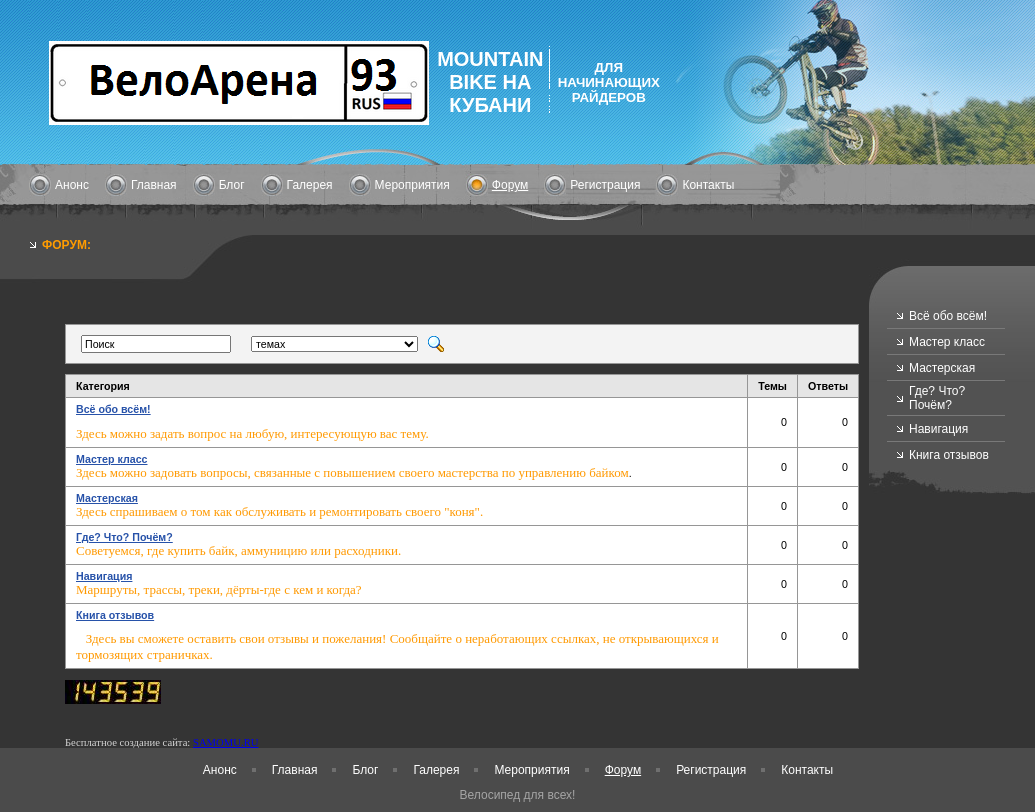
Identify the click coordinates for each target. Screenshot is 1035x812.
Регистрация (605, 185)
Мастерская (942, 368)
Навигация (938, 429)
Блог (232, 185)
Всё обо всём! (948, 316)
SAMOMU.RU (225, 742)
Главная (154, 185)
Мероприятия (412, 185)
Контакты (708, 185)
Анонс (72, 185)
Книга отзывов (949, 455)
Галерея (310, 185)
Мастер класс (947, 342)
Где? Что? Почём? (937, 398)
